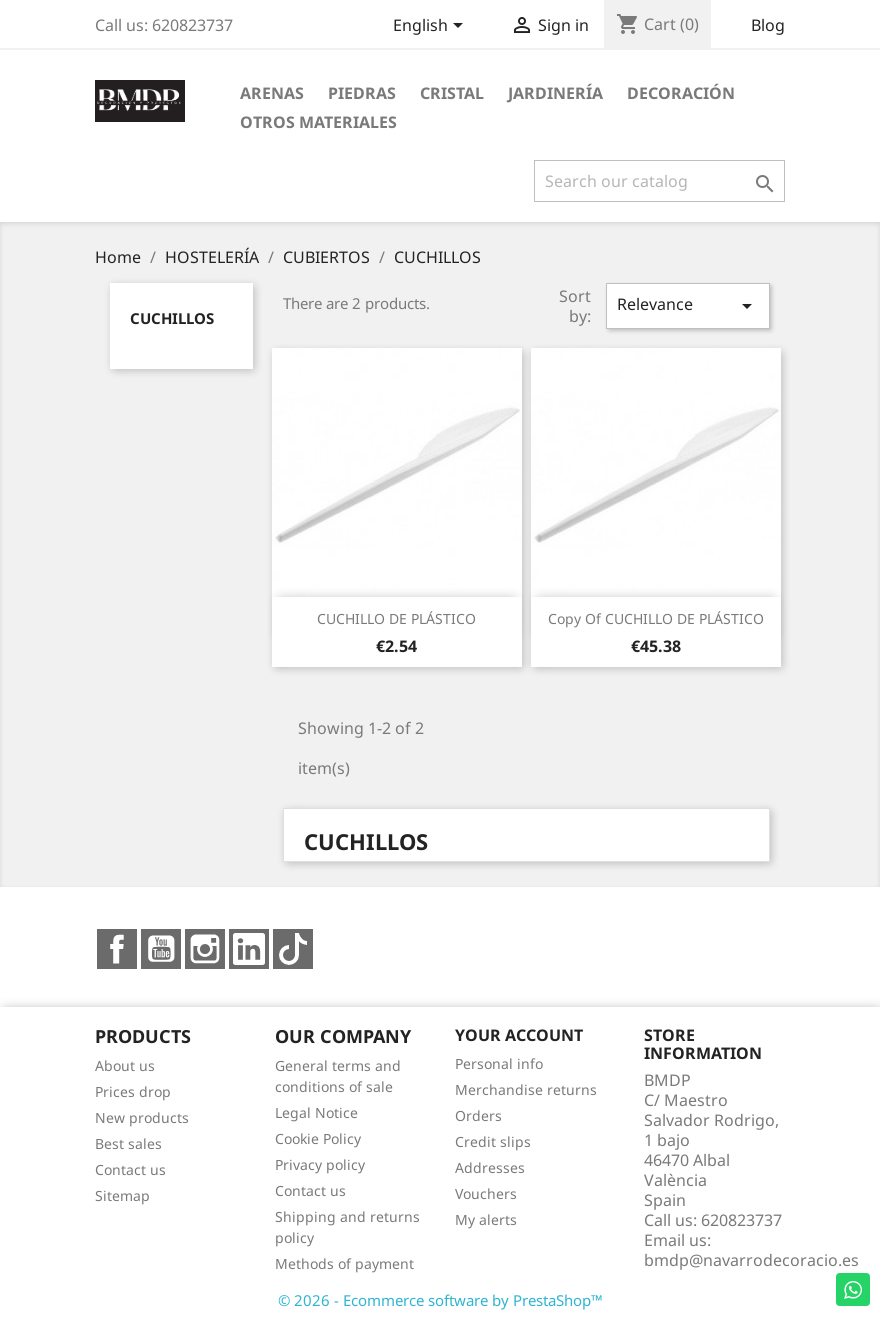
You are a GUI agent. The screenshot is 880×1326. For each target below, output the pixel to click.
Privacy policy (320, 1164)
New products (142, 1117)
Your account (519, 1035)
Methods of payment (344, 1263)
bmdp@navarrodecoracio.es (751, 1260)
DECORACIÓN (681, 93)
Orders (478, 1115)
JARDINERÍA (555, 93)
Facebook (117, 949)
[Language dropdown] (431, 27)
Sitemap (122, 1195)
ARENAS (272, 93)
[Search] (659, 181)
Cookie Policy (318, 1138)
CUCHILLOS (172, 318)
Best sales (128, 1143)
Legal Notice (316, 1112)
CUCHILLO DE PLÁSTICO (396, 618)
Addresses (490, 1167)
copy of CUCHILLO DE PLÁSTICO (656, 618)
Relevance (688, 305)
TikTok (293, 949)
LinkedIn (249, 949)
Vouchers (486, 1193)
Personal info (499, 1063)
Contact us (130, 1169)
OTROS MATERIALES (318, 122)
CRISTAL (452, 93)
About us (125, 1065)
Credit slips (493, 1141)
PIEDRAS (362, 93)
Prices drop (133, 1091)
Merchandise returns (526, 1089)
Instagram (205, 949)
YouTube (161, 949)
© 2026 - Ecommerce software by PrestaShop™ (440, 1300)
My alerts (486, 1219)
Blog (768, 25)
